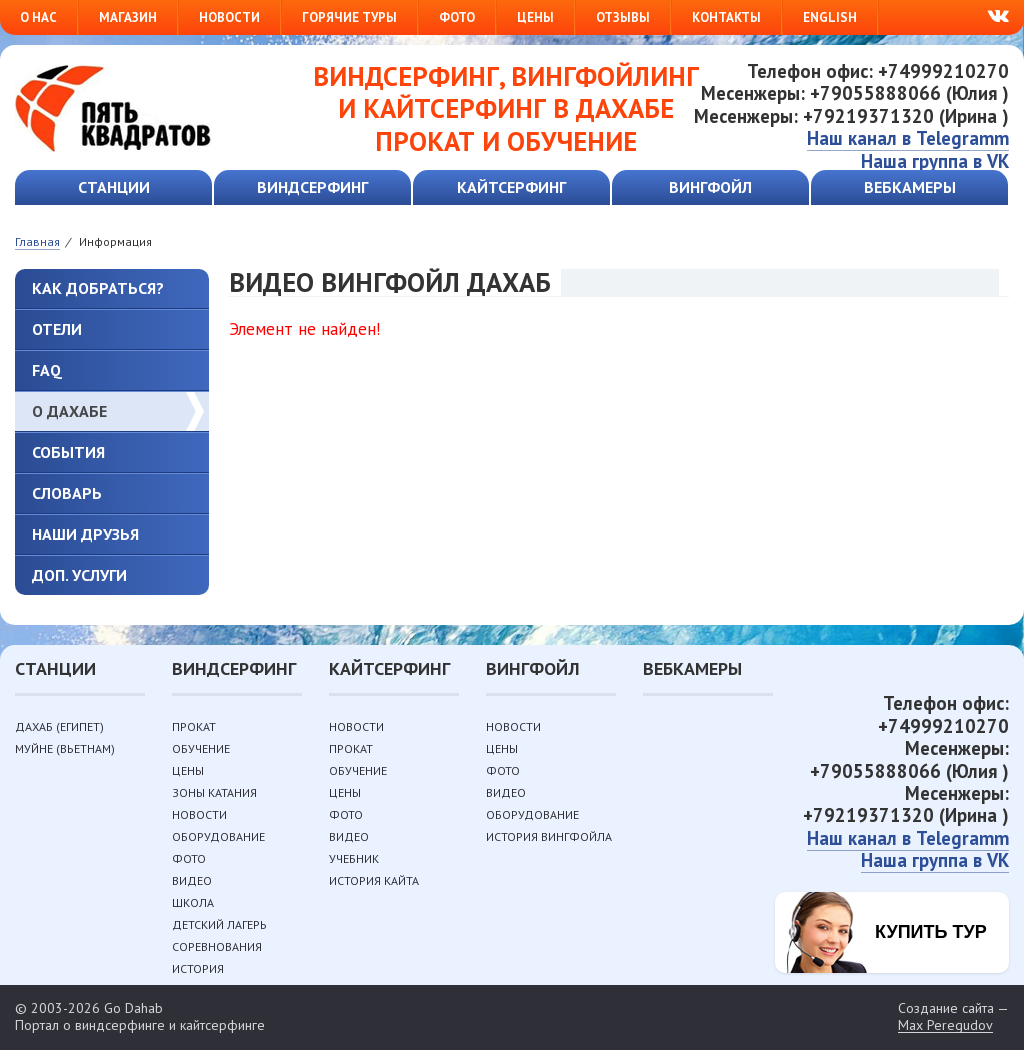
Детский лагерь (219, 924)
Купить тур (931, 932)
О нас (38, 17)
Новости (229, 17)
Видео (192, 880)
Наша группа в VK (935, 161)
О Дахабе (69, 411)
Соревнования (217, 946)
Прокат (194, 726)
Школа (193, 902)
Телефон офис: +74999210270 (878, 71)
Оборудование (218, 836)
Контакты (726, 17)
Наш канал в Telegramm (908, 138)
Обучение (201, 748)
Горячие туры (349, 17)
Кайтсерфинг (511, 187)
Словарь (67, 493)
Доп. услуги (79, 575)
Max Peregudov (945, 1025)
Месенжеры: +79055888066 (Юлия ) (855, 93)
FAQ (47, 370)
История (198, 968)
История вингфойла (549, 836)
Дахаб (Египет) (59, 726)
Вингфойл (710, 187)
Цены (535, 17)
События (68, 452)
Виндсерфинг (312, 187)
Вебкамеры (910, 187)
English (830, 17)
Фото (457, 17)
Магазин (128, 17)
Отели (57, 329)
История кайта (374, 880)
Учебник (354, 858)
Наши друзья (85, 534)
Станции (114, 187)
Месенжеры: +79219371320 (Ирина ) (851, 116)
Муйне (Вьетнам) (65, 748)
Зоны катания (214, 792)
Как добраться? (98, 288)
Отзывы (623, 17)
